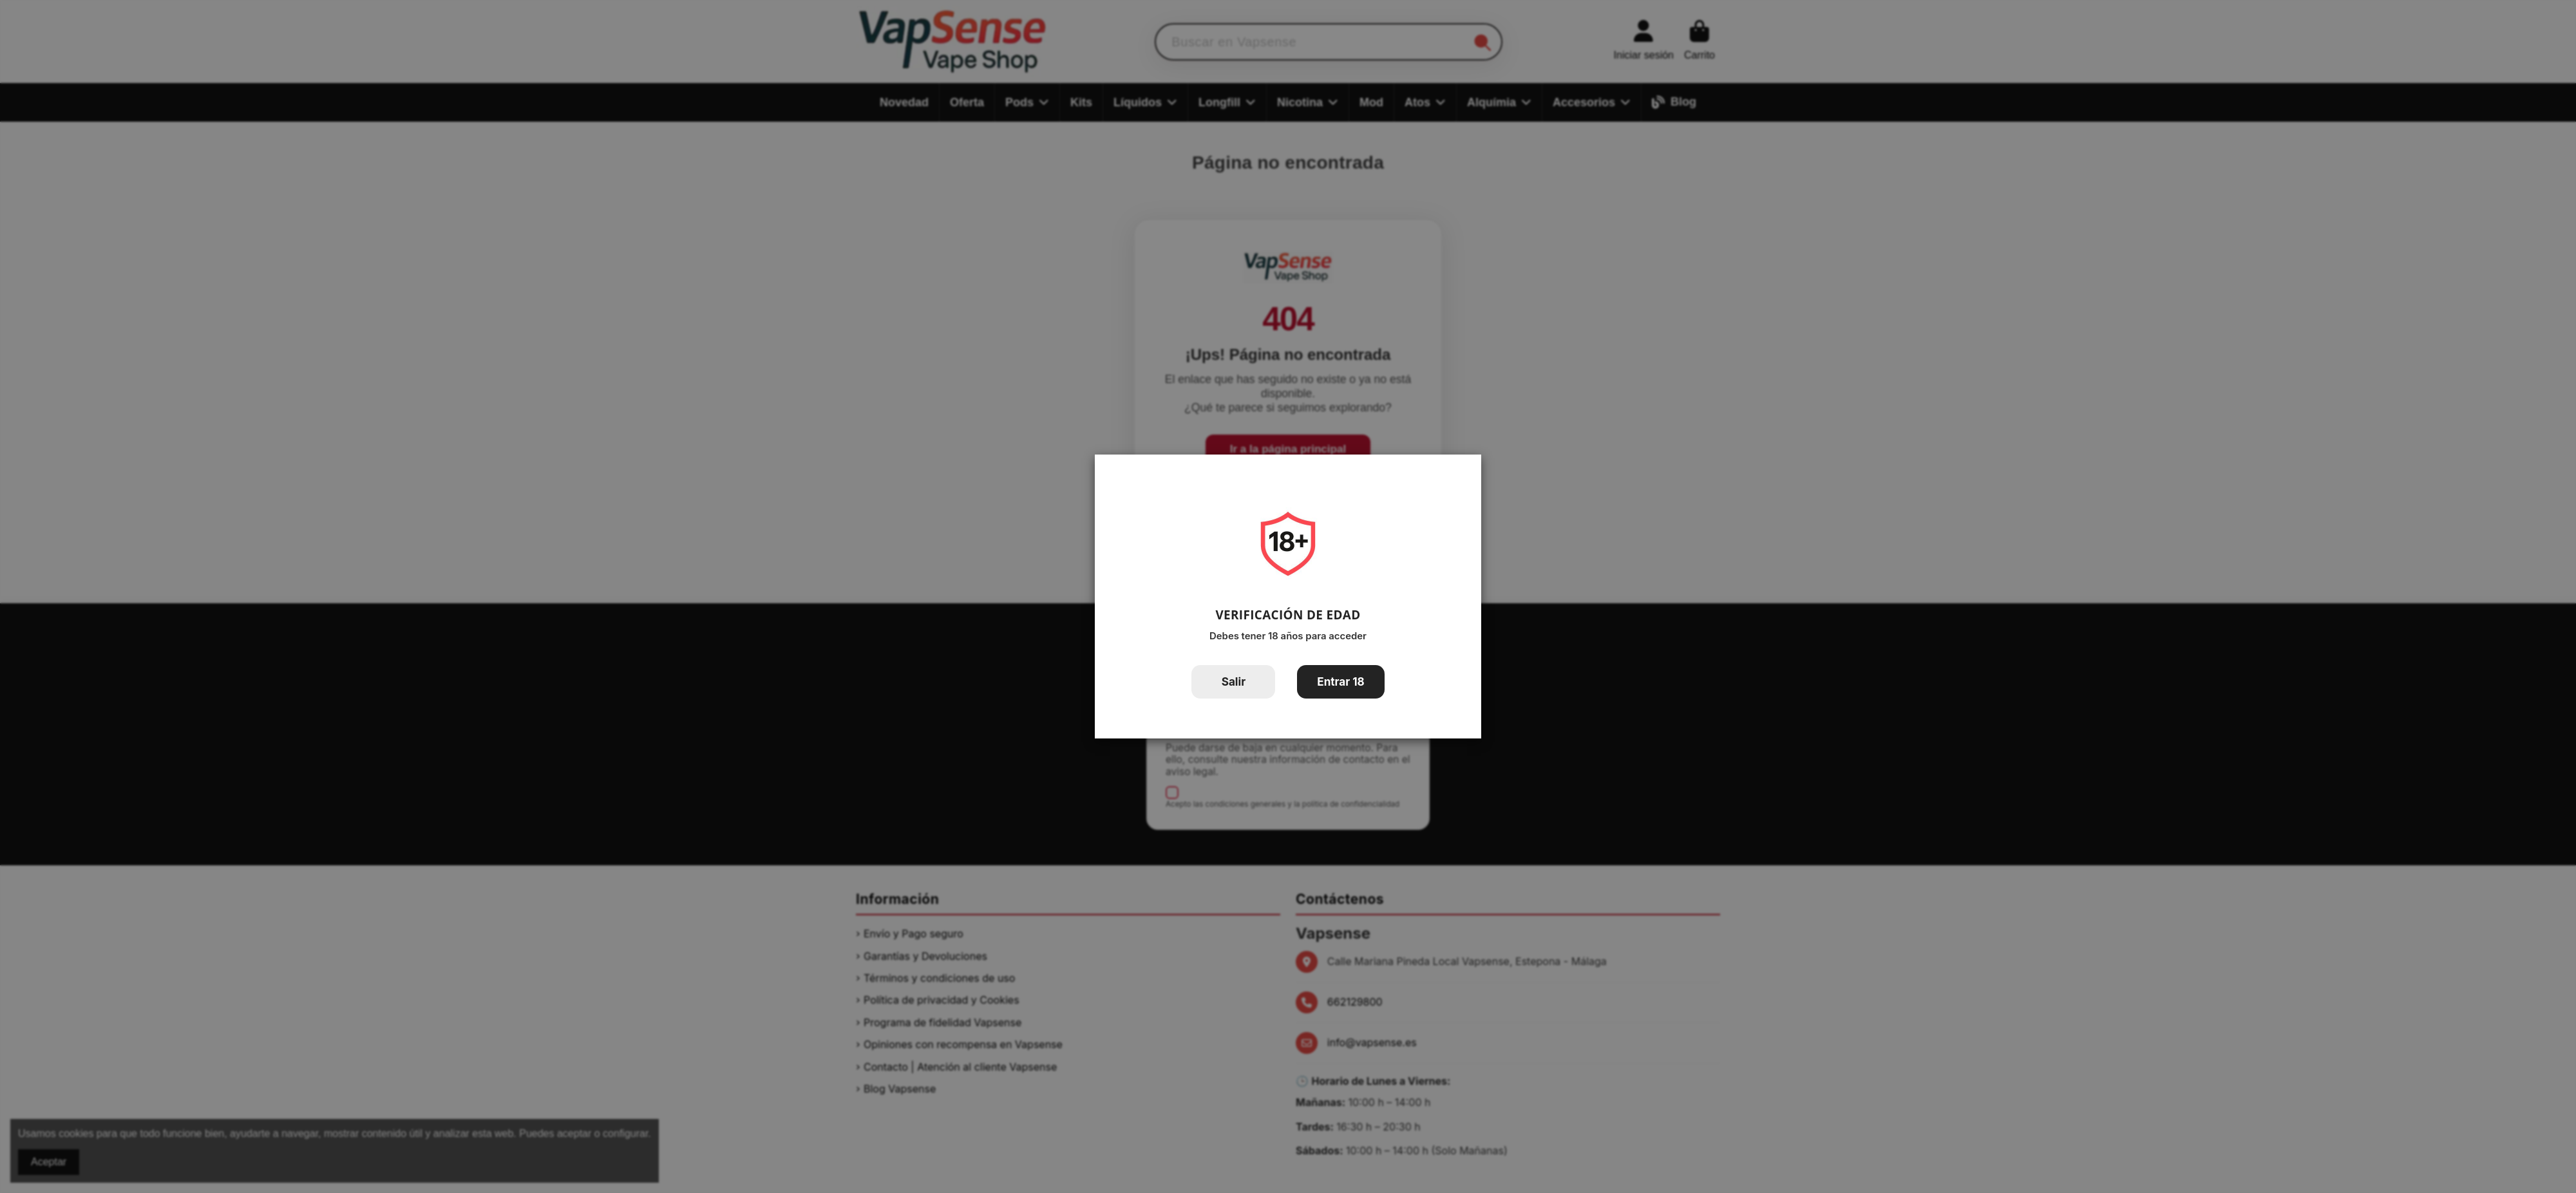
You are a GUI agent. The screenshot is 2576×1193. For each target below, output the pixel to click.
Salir (1233, 681)
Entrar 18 (1341, 681)
